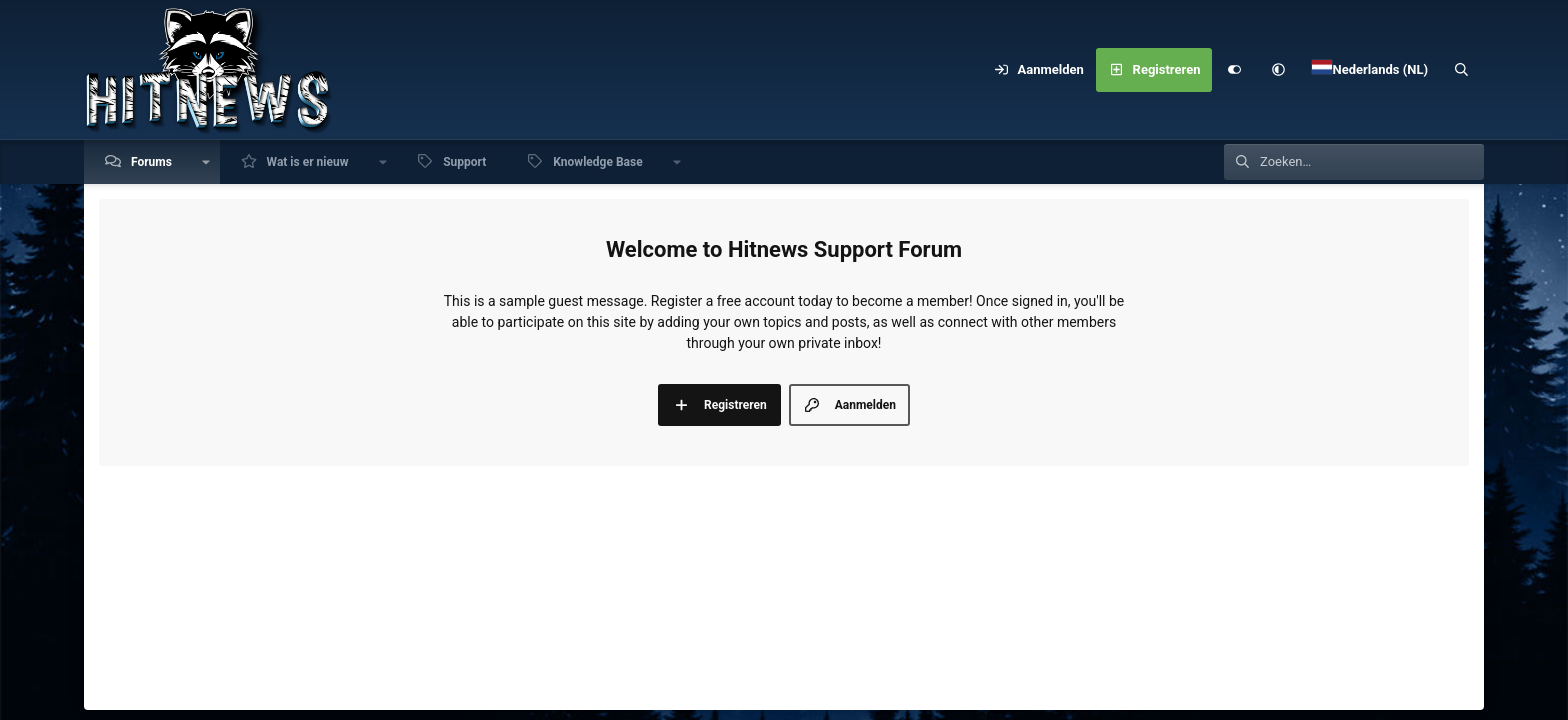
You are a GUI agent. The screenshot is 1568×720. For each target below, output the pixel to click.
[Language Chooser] (1370, 70)
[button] (1278, 70)
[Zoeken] (1462, 70)
